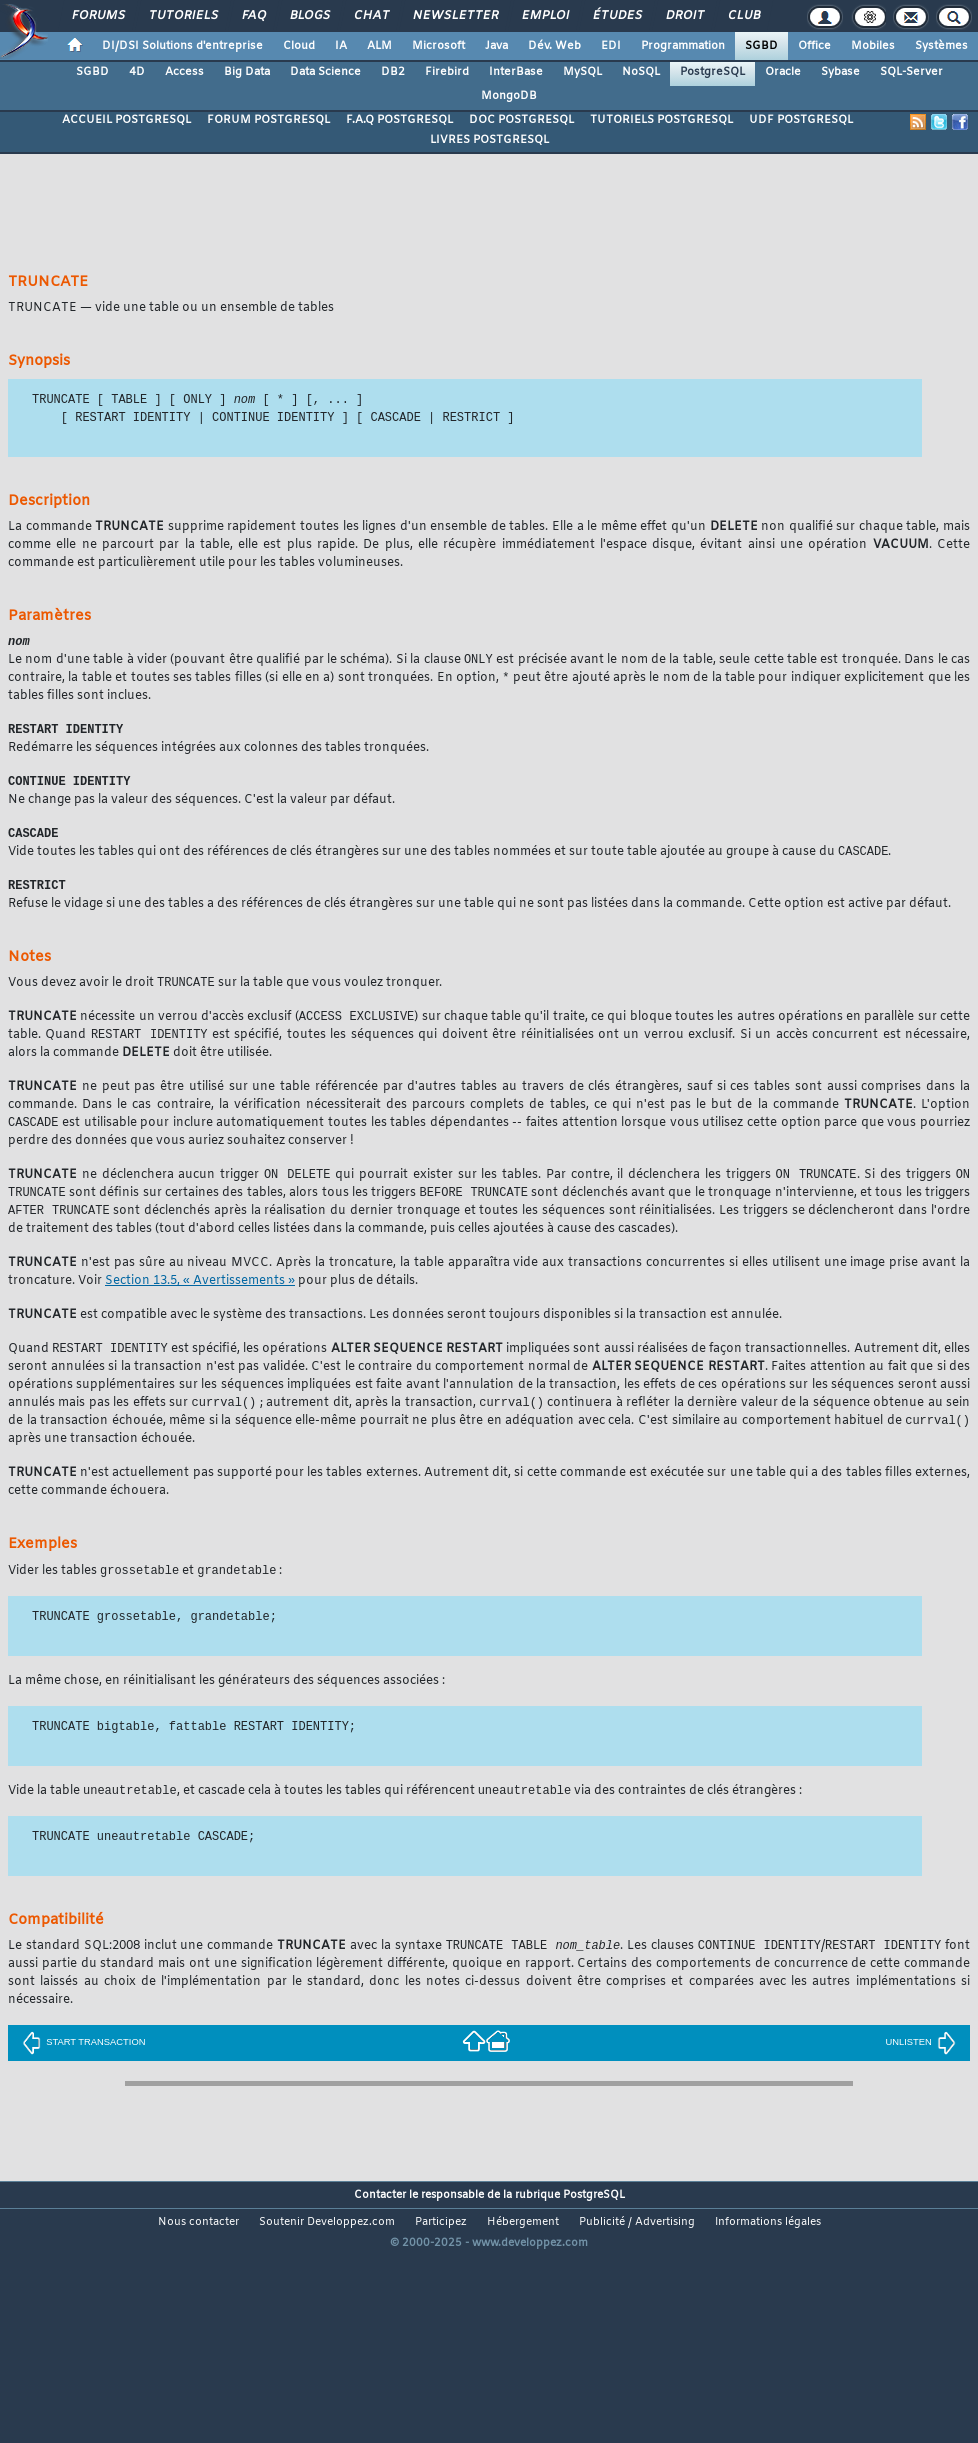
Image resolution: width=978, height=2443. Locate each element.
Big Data (247, 72)
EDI (611, 46)
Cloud (299, 46)
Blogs (309, 16)
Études (616, 16)
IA (341, 46)
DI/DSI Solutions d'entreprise (182, 46)
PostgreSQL (712, 72)
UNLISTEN (920, 2064)
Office (814, 46)
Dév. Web (554, 46)
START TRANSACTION (83, 2064)
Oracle (783, 72)
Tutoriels (182, 16)
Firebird (447, 72)
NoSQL (641, 72)
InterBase (516, 72)
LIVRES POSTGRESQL (489, 140)
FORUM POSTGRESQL (268, 120)
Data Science (325, 72)
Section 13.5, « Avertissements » (200, 1297)
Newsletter (454, 16)
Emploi (544, 16)
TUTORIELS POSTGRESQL (661, 120)
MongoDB (509, 96)
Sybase (840, 72)
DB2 (393, 72)
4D (137, 72)
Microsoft (438, 46)
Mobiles (873, 46)
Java (496, 46)
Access (184, 72)
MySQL (582, 72)
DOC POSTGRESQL (521, 120)
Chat (370, 16)
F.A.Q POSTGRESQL (399, 120)
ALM (379, 46)
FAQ (253, 16)
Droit (684, 16)
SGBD (761, 46)
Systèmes (941, 46)
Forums (97, 16)
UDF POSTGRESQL (801, 120)
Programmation (683, 46)
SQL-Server (911, 72)
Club (743, 16)
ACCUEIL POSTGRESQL (126, 120)
